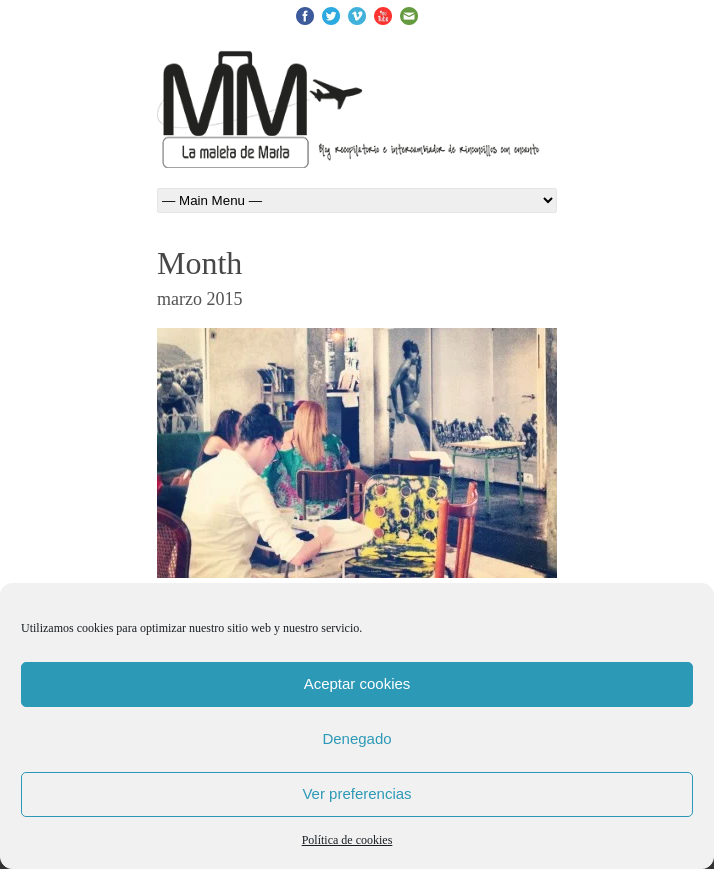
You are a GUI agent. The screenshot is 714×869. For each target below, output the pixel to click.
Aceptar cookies (357, 683)
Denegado (356, 738)
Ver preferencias (356, 793)
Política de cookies (347, 840)
